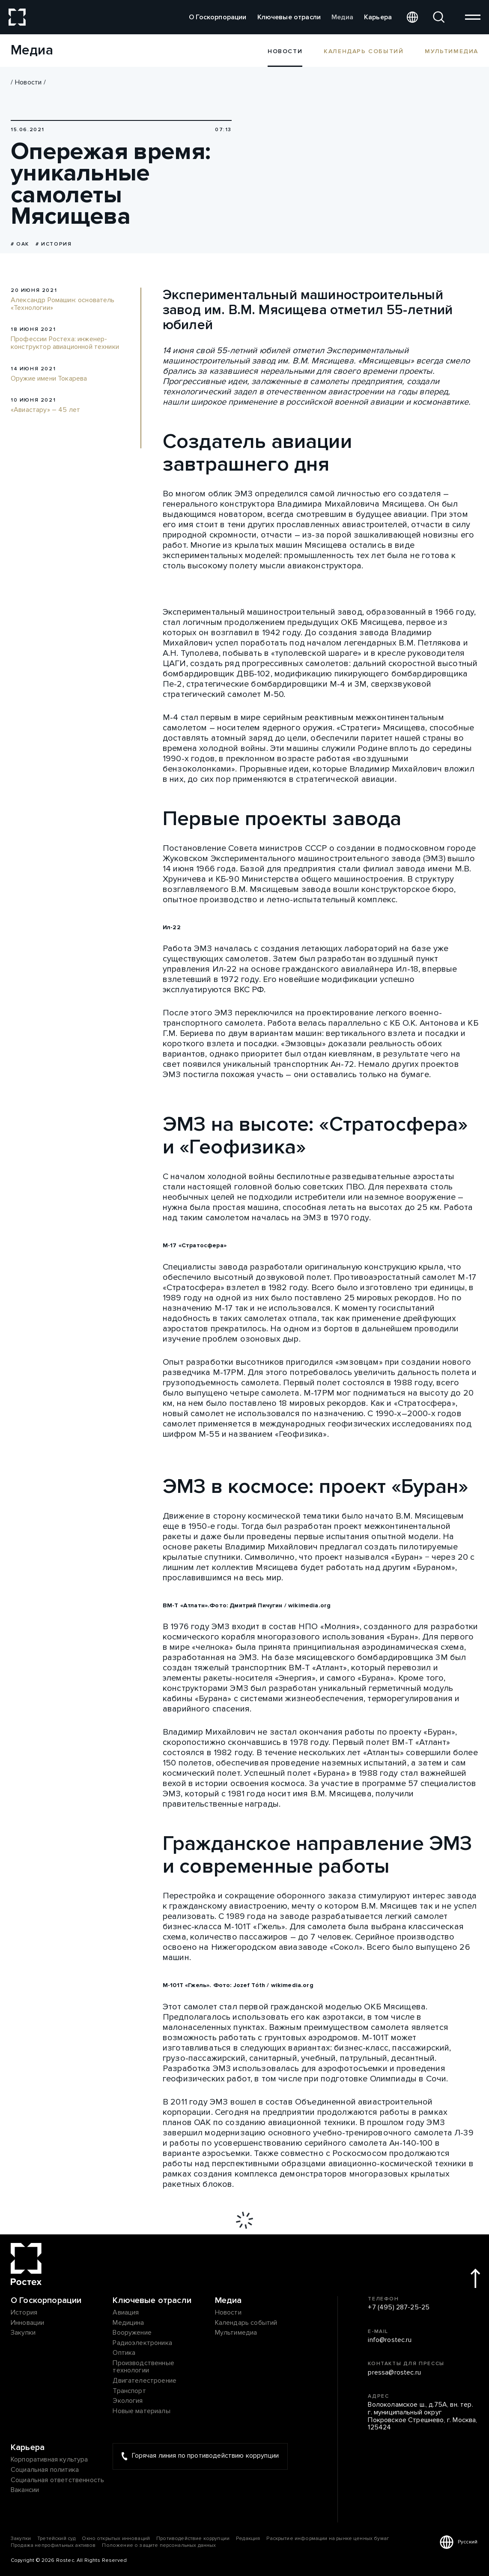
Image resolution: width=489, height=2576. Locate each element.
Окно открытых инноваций (116, 2538)
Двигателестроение (144, 2381)
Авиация (126, 2313)
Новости (28, 82)
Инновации (27, 2323)
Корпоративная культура (49, 2460)
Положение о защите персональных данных (159, 2545)
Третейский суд (56, 2538)
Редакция (248, 2538)
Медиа (342, 17)
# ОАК (20, 244)
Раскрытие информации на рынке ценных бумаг (327, 2538)
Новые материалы (141, 2411)
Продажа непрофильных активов (53, 2545)
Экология (128, 2401)
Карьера (378, 17)
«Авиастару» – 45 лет (45, 410)
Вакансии (25, 2490)
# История (54, 244)
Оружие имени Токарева (49, 379)
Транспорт (129, 2391)
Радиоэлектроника (142, 2343)
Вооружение (132, 2333)
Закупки (23, 2333)
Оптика (124, 2353)
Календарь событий (363, 51)
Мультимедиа (451, 51)
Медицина (128, 2323)
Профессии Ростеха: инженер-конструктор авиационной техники (65, 343)
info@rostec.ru (389, 2340)
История (24, 2313)
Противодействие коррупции (193, 2538)
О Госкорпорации (217, 17)
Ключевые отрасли (289, 17)
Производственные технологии (143, 2367)
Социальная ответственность (57, 2480)
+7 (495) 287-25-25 (398, 2308)
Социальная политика (45, 2470)
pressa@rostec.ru (394, 2373)
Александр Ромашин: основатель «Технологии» (63, 304)
